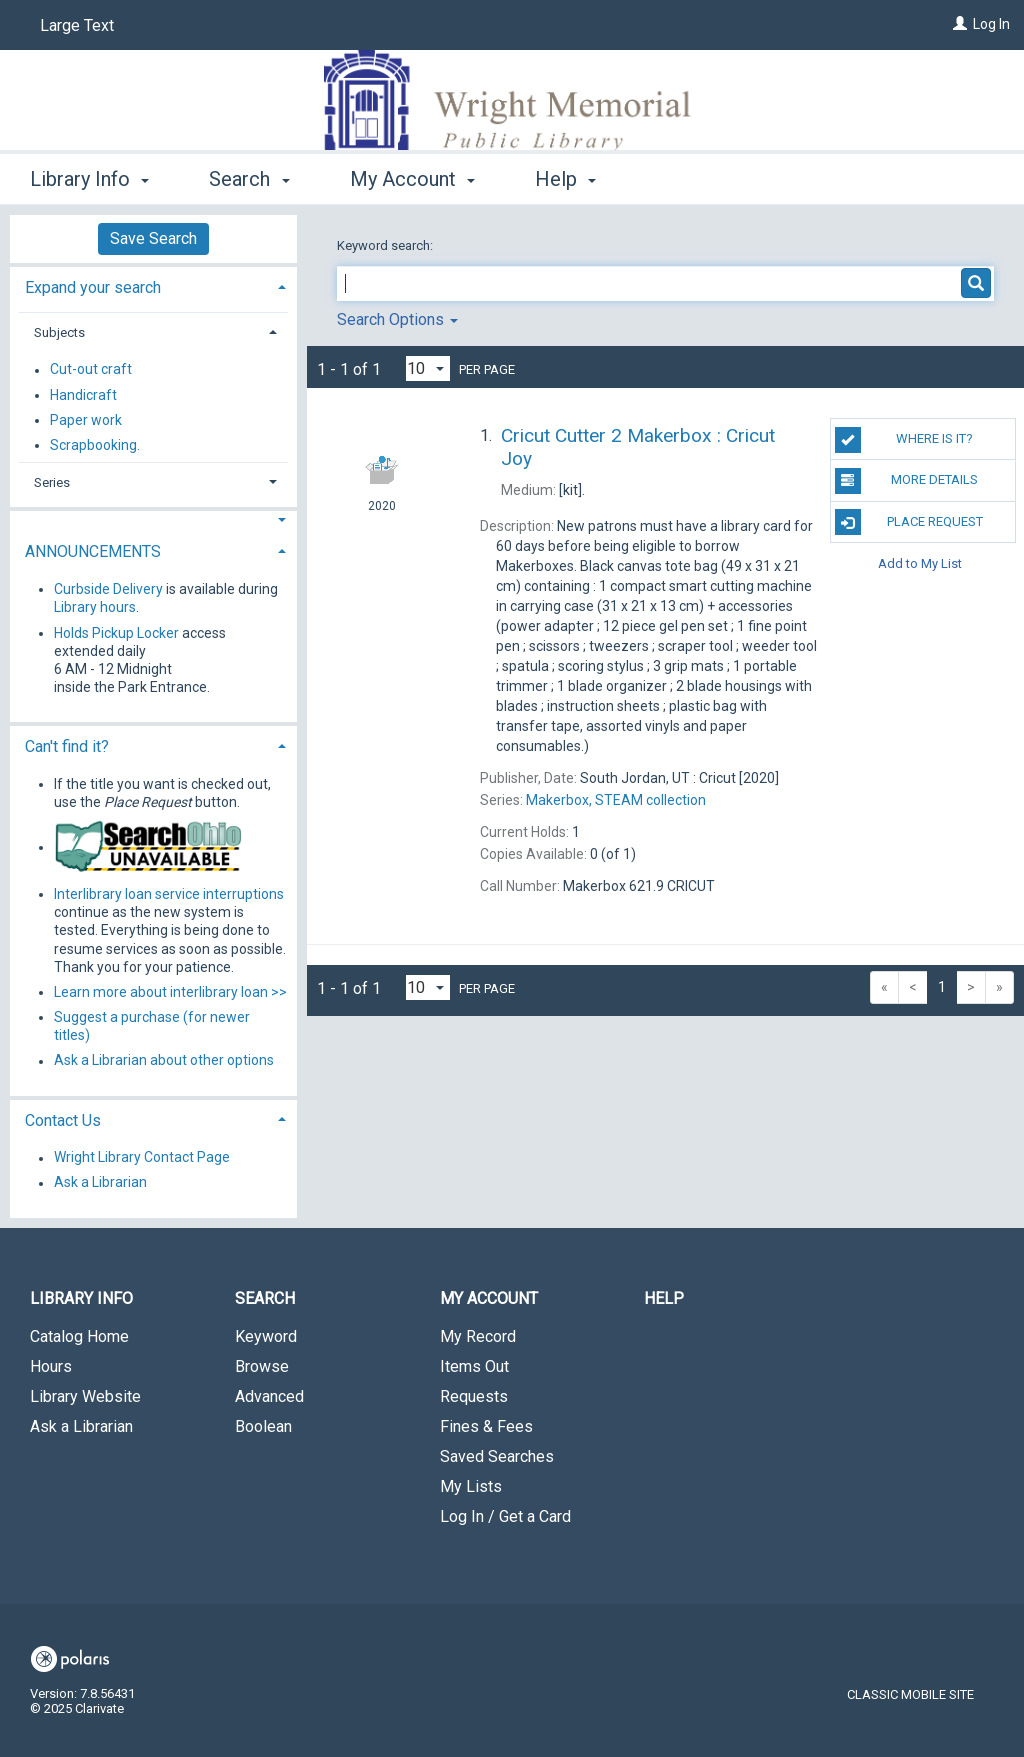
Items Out (474, 1366)
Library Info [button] (89, 179)
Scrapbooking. (95, 445)
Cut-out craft (91, 370)
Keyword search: (386, 245)
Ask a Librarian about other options (164, 1061)
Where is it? (904, 440)
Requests (474, 1396)
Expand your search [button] (93, 287)
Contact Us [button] (63, 1120)
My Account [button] (412, 179)
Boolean (263, 1426)
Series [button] (52, 482)
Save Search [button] (153, 238)
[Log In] (960, 24)
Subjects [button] (59, 332)
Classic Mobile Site (910, 1694)
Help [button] (565, 179)
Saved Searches (497, 1456)
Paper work (86, 420)
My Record (478, 1336)
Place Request (909, 522)
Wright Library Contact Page (142, 1158)
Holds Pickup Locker (116, 633)
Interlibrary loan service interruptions (169, 894)
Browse (262, 1366)
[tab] (153, 285)
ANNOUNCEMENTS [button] (93, 551)
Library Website (85, 1396)
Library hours (95, 607)
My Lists (471, 1486)
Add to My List (920, 563)
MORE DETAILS (906, 481)
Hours (51, 1366)
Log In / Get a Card (505, 1516)
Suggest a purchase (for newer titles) (152, 1026)
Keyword (266, 1336)
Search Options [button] (397, 319)
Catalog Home (79, 1336)
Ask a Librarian (100, 1183)
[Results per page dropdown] (428, 368)
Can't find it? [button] (67, 746)
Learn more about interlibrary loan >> (170, 992)
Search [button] (249, 179)
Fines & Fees (486, 1426)
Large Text (77, 25)
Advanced (269, 1396)
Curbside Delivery (108, 589)
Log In (991, 24)
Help (664, 1298)
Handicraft (83, 395)
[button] (153, 521)
